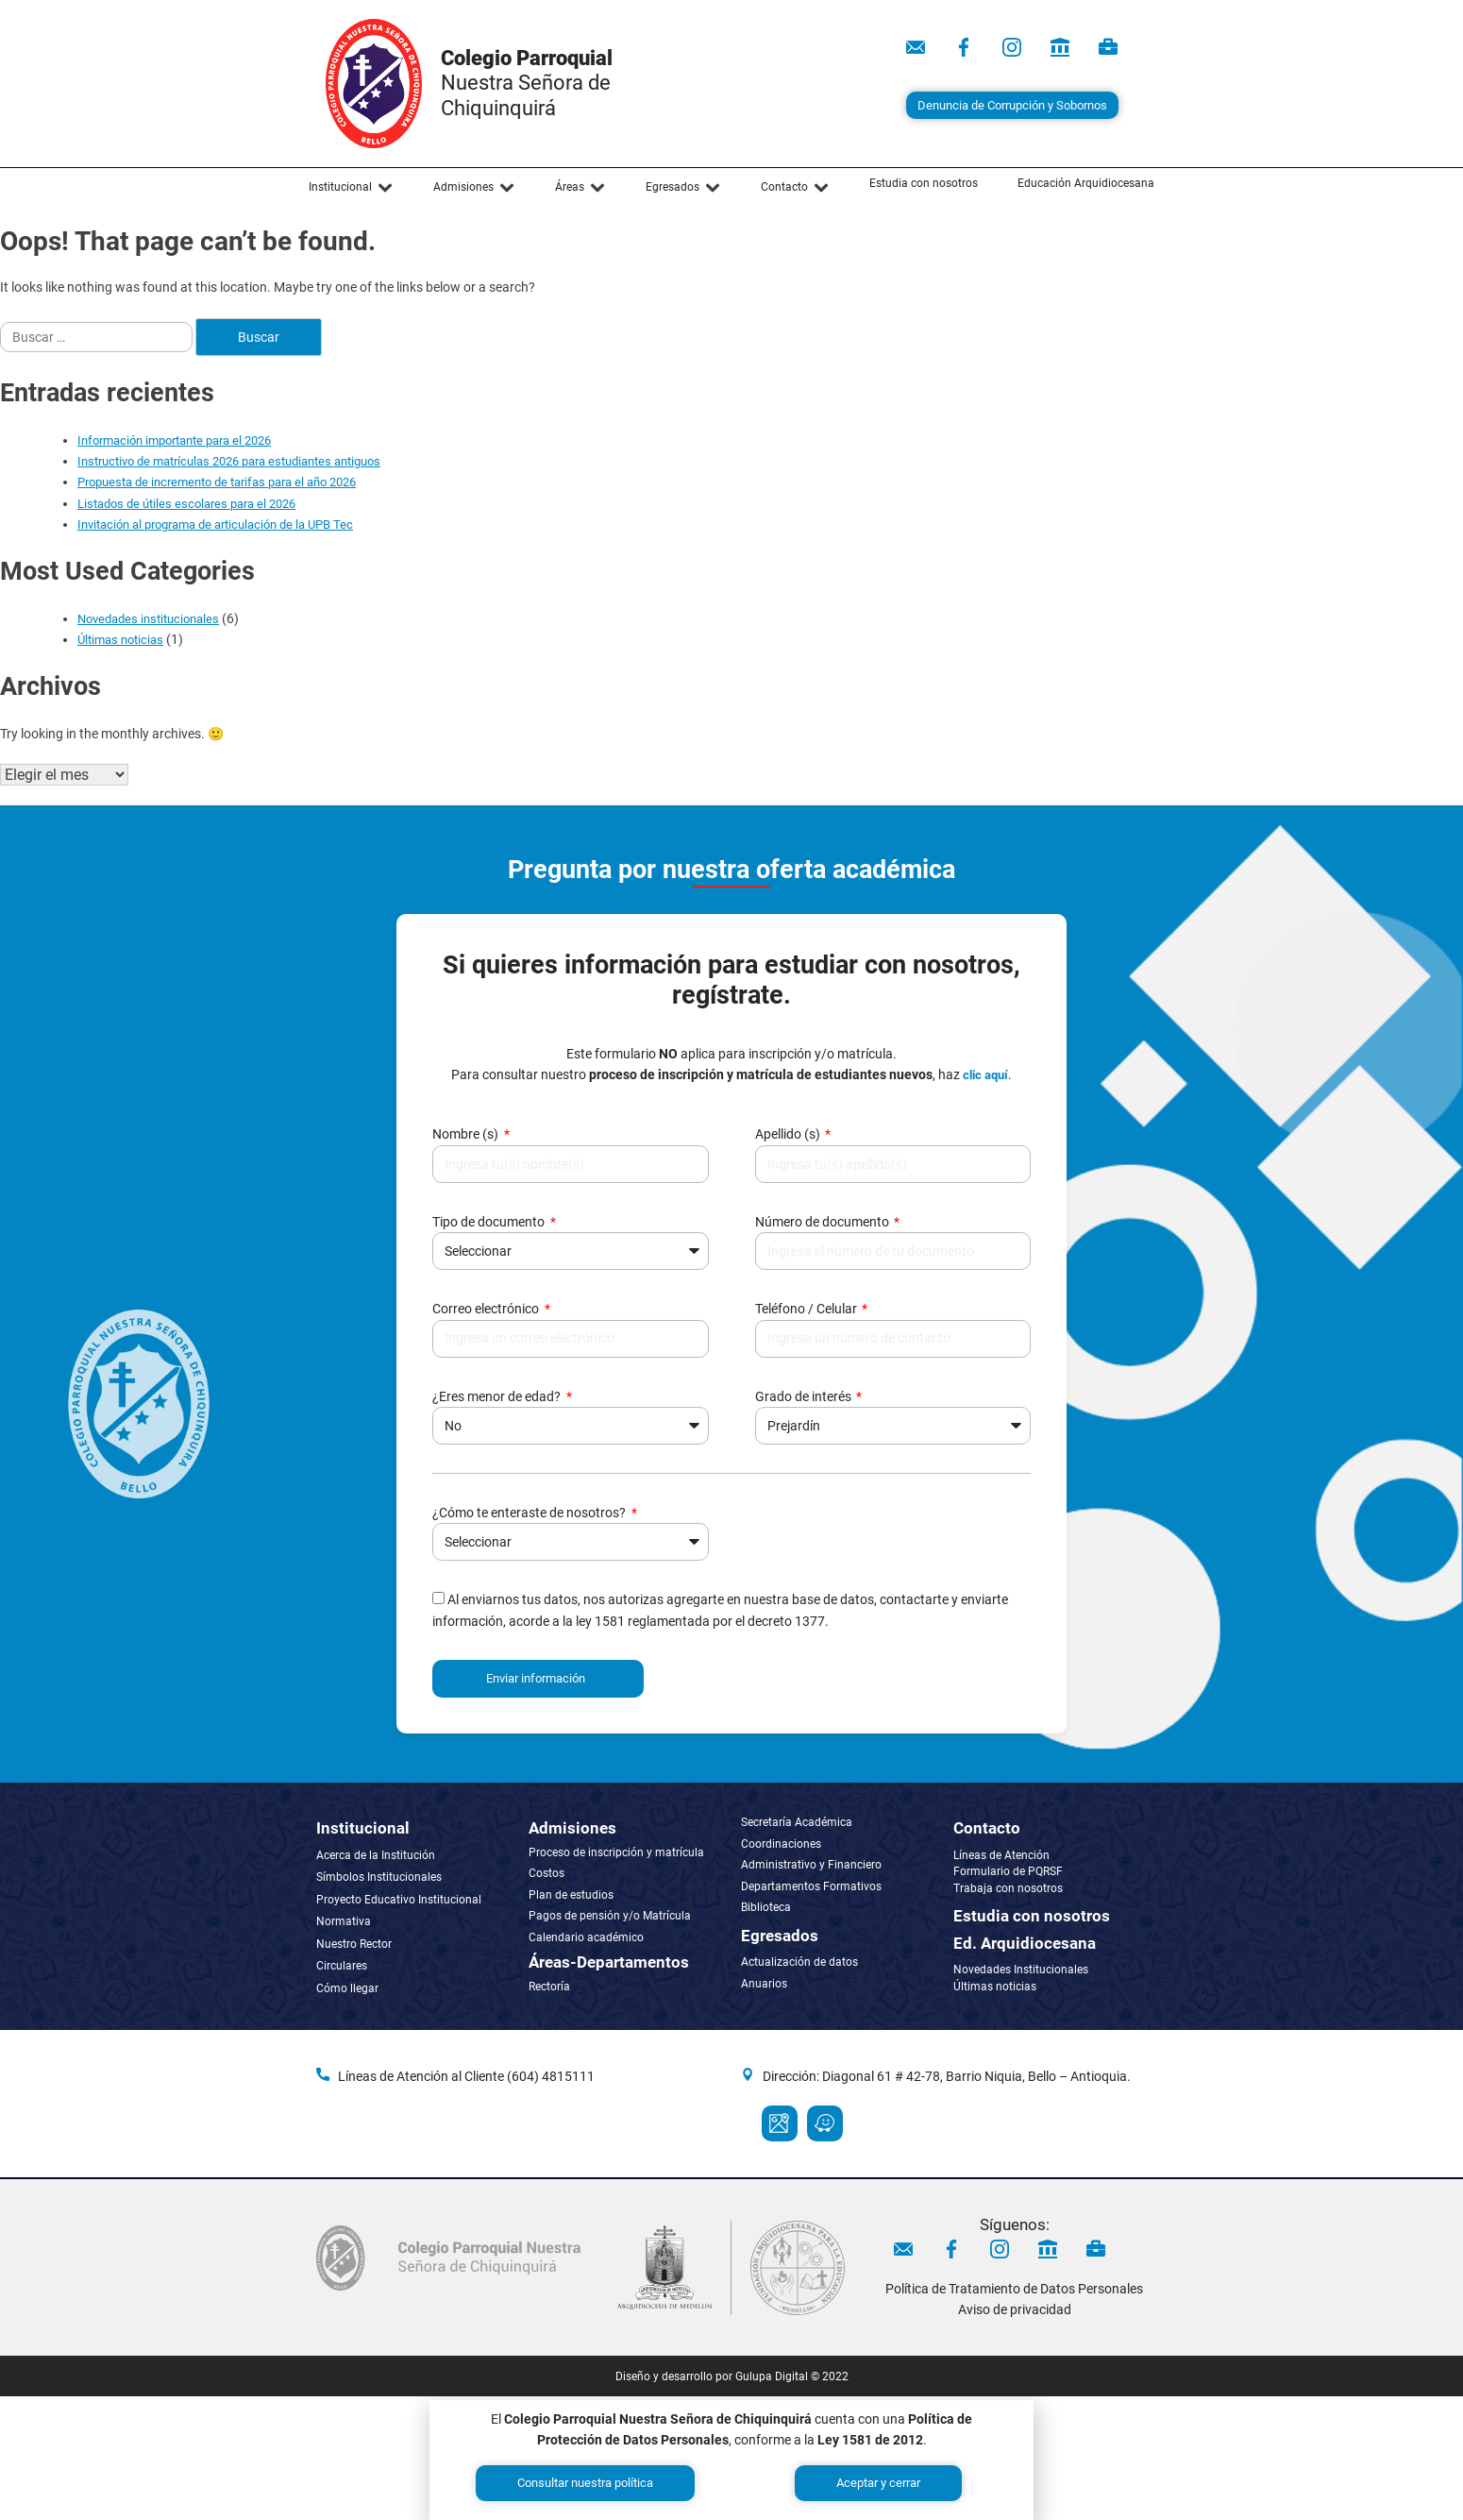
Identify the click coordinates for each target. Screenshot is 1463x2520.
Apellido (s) (789, 1134)
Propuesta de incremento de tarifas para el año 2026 (216, 482)
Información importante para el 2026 (174, 440)
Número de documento (823, 1221)
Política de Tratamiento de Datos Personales (1014, 2288)
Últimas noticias (120, 640)
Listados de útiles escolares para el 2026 (186, 504)
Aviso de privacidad (1014, 2309)
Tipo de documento (489, 1221)
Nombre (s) (466, 1134)
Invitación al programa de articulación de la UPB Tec (215, 524)
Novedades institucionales (148, 619)
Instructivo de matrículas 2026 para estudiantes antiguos (228, 461)
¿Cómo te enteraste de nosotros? (530, 1512)
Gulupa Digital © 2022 (792, 2376)
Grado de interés (804, 1396)
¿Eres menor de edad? (497, 1396)
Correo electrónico (487, 1308)
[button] (351, 188)
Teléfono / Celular (807, 1308)
